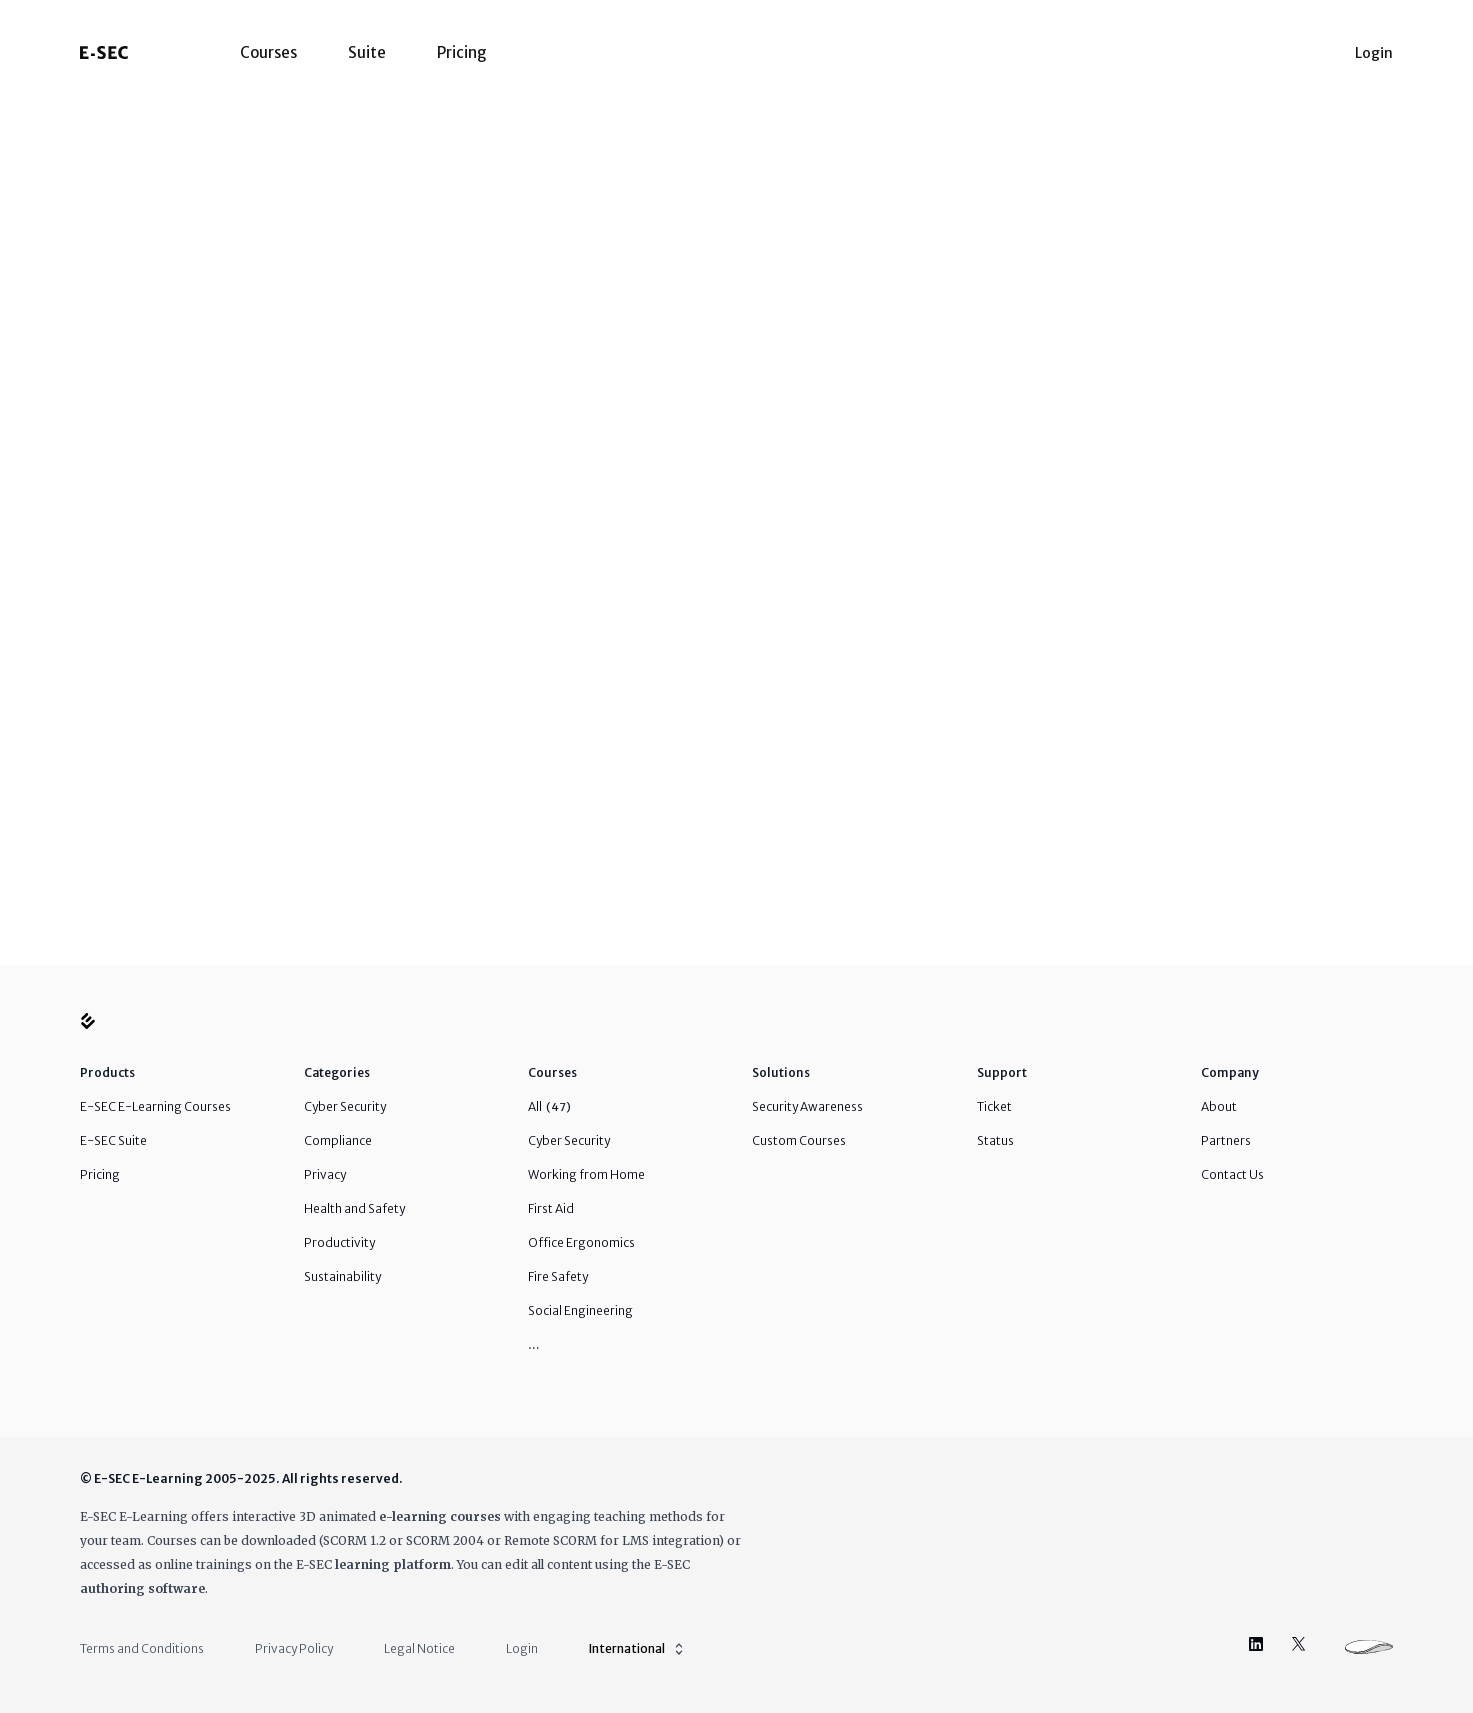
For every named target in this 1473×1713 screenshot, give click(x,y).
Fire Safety (558, 1276)
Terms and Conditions (142, 1648)
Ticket (994, 1106)
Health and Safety (354, 1208)
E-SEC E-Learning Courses (155, 1106)
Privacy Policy (294, 1648)
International (638, 1649)
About (1219, 1106)
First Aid (551, 1208)
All (549, 1106)
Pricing (462, 52)
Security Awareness (807, 1106)
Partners (1226, 1140)
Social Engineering (580, 1310)
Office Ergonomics (581, 1242)
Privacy (325, 1174)
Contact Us (1232, 1174)
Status (995, 1140)
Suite (367, 52)
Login (1374, 53)
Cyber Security (345, 1106)
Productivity (339, 1242)
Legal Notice (419, 1648)
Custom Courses (799, 1140)
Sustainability (342, 1276)
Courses (268, 52)
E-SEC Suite (113, 1140)
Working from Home (586, 1174)
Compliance (338, 1140)
